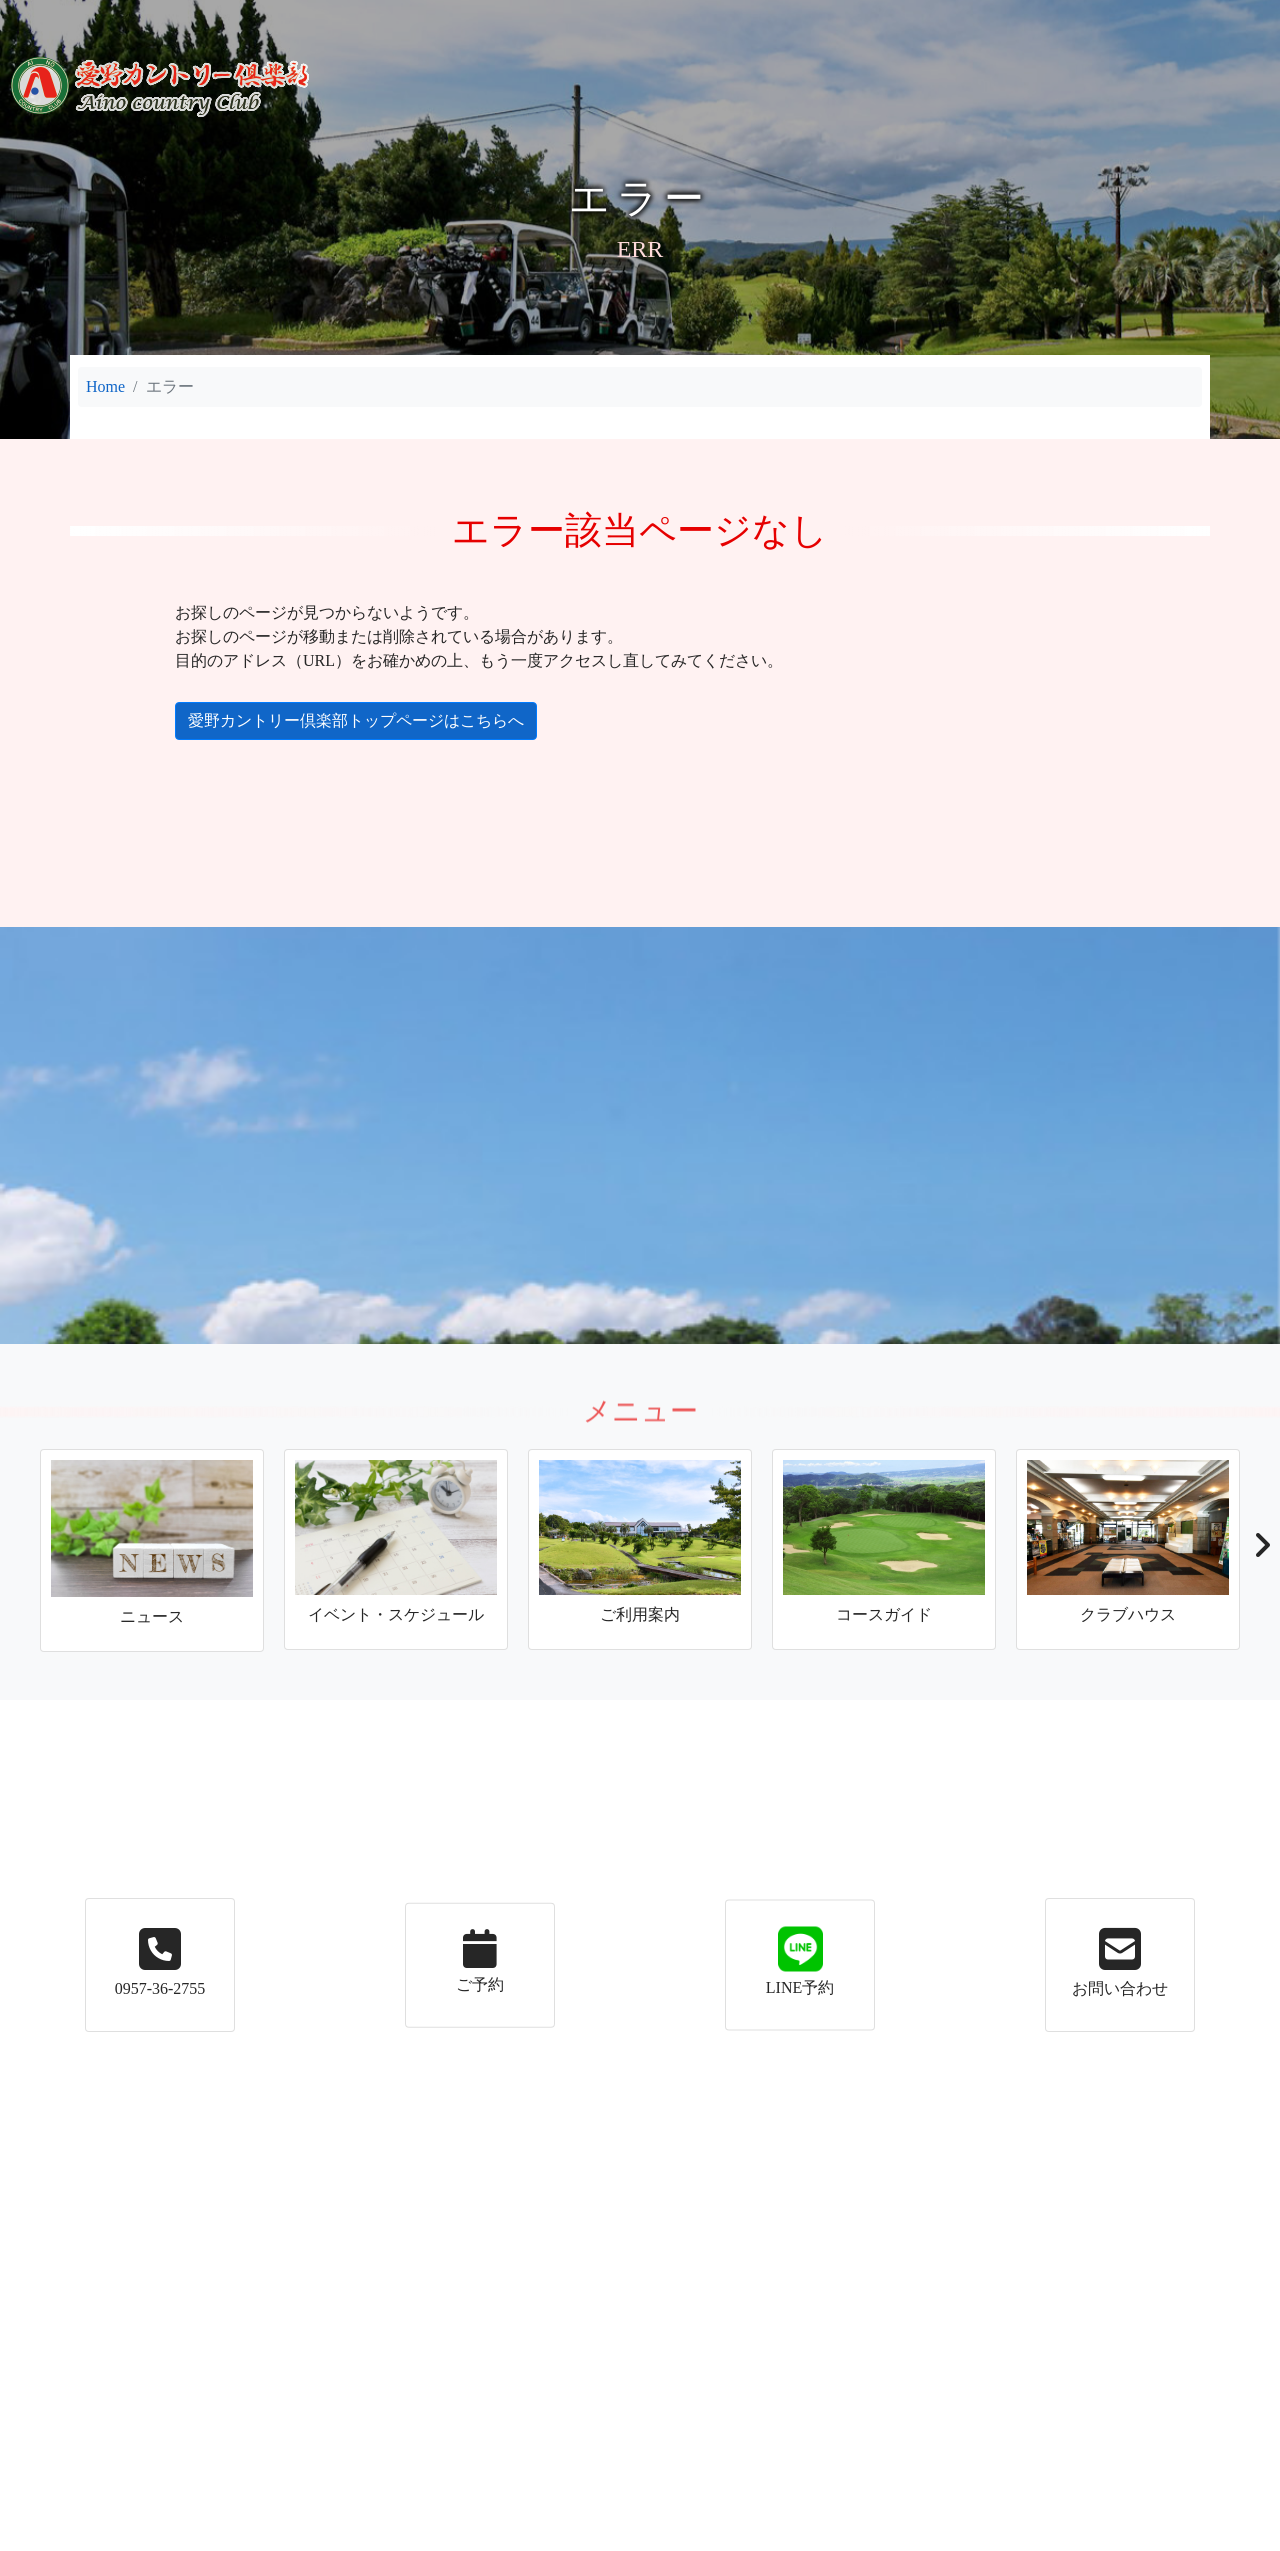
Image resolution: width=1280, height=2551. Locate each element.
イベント (374, 18)
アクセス (842, 18)
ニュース (278, 18)
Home (105, 386)
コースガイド (718, 18)
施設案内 (594, 18)
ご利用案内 (478, 18)
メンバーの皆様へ (970, 18)
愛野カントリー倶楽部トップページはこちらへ (340, 720)
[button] (1261, 1551)
